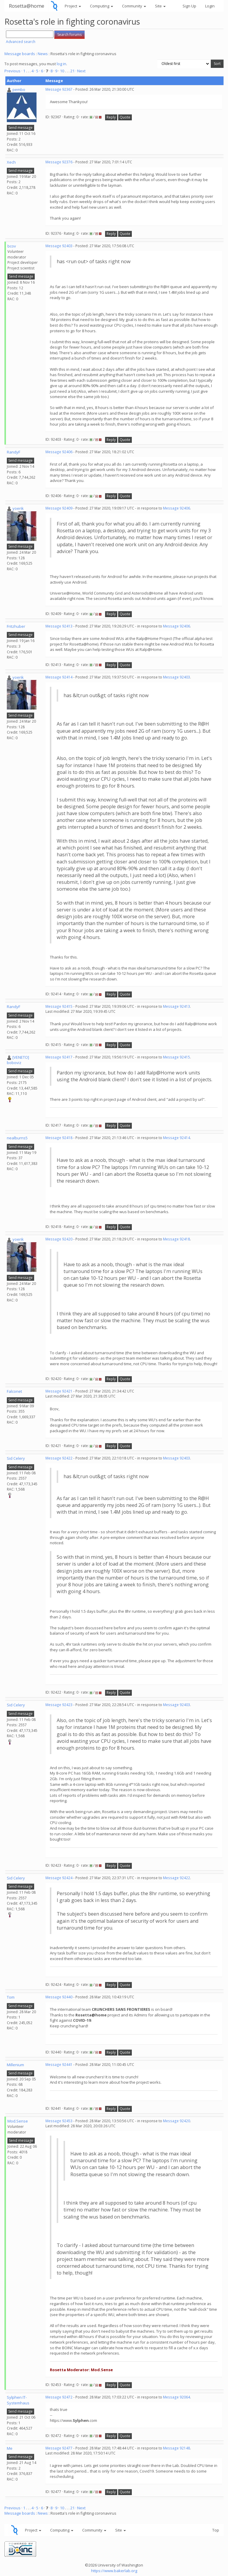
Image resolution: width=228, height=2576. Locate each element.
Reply (111, 117)
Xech (11, 162)
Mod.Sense (17, 2121)
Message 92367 (58, 89)
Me (9, 2448)
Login (210, 6)
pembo (18, 89)
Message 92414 (58, 677)
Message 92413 (58, 626)
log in (61, 63)
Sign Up (189, 6)
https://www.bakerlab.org (114, 2570)
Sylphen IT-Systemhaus (18, 2400)
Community (134, 6)
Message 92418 (58, 1137)
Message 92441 (58, 2064)
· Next (80, 71)
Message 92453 (58, 2120)
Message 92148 (176, 2448)
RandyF (13, 452)
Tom (11, 1997)
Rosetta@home (26, 5)
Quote (125, 117)
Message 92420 (58, 1239)
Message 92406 (58, 451)
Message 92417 (58, 1057)
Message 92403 (58, 245)
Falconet (14, 1391)
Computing (101, 6)
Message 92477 (58, 2448)
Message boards (19, 53)
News (43, 53)
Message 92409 (58, 508)
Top (215, 2530)
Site (160, 6)
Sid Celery (16, 1458)
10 (62, 71)
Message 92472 (58, 2397)
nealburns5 (17, 1138)
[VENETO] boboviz (18, 1060)
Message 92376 (58, 162)
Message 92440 (58, 1997)
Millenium (15, 2064)
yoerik (18, 508)
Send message (20, 127)
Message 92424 (58, 1877)
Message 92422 (58, 1458)
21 (72, 71)
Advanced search (20, 41)
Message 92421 (58, 1391)
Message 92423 (58, 1704)
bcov (11, 246)
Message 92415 (58, 1006)
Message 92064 (176, 2397)
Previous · (13, 71)
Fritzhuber (16, 626)
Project (73, 6)
